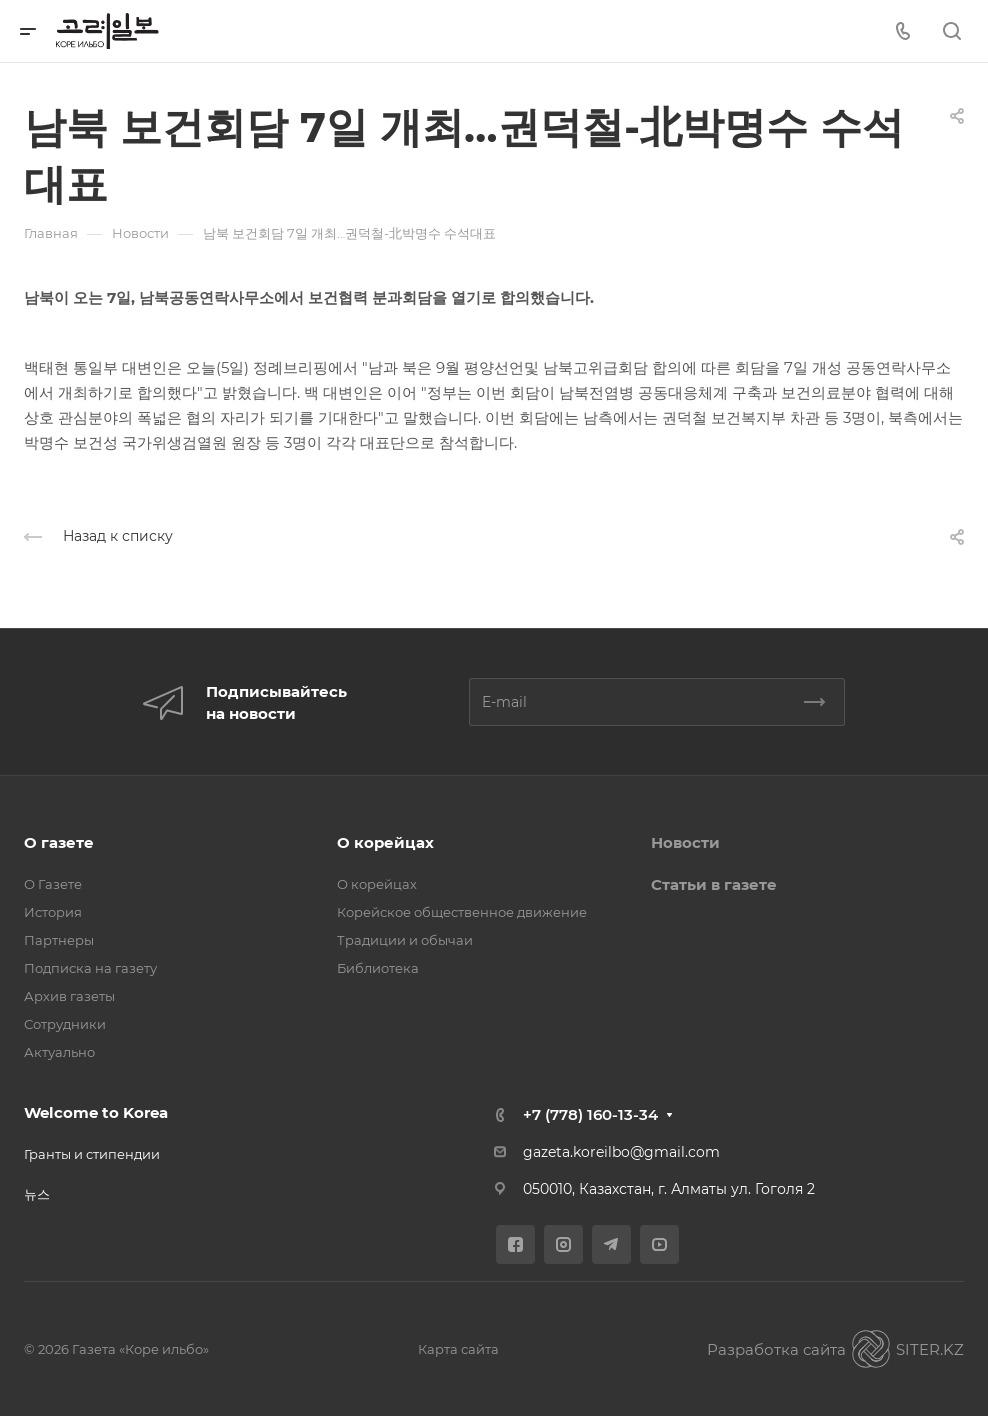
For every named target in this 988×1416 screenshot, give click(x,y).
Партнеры (59, 940)
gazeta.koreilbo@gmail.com (621, 1152)
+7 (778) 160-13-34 (590, 1114)
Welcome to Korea (96, 1112)
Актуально (59, 1052)
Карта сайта (458, 1349)
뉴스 (37, 1194)
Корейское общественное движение (462, 912)
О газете (59, 842)
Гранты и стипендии (92, 1154)
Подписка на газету (90, 968)
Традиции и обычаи (405, 940)
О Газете (53, 884)
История (53, 912)
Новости (685, 842)
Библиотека (378, 968)
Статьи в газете (714, 884)
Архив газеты (69, 996)
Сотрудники (65, 1024)
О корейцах (385, 842)
